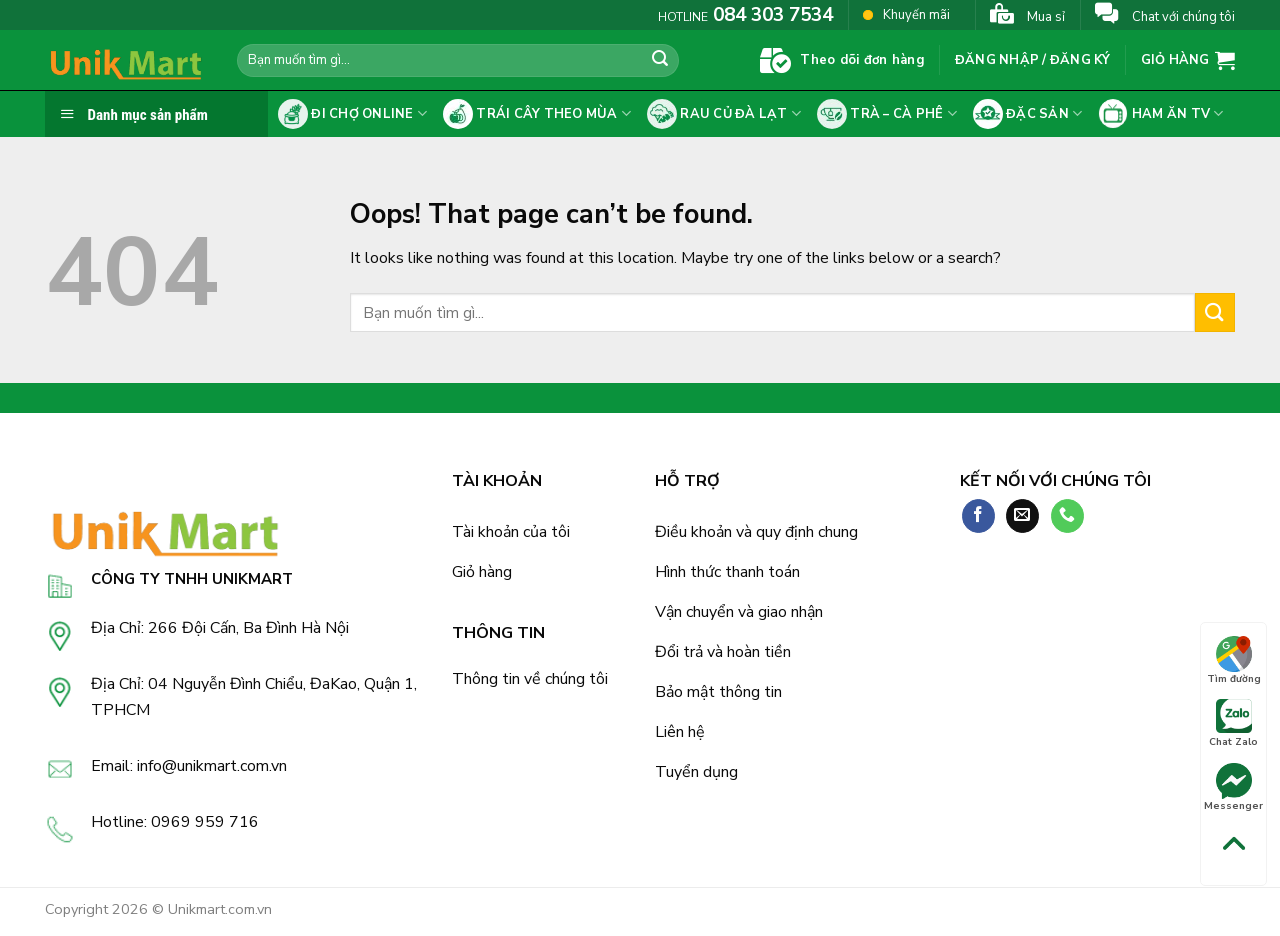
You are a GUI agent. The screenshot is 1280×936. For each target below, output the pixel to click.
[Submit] (660, 61)
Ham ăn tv (1160, 114)
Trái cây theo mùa (537, 114)
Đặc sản (1028, 114)
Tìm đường (1234, 661)
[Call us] (1067, 516)
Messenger (1233, 788)
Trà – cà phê (887, 114)
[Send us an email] (1022, 516)
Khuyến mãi (906, 14)
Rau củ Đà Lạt (724, 114)
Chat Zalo (1233, 724)
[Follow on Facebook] (978, 516)
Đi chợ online (352, 114)
